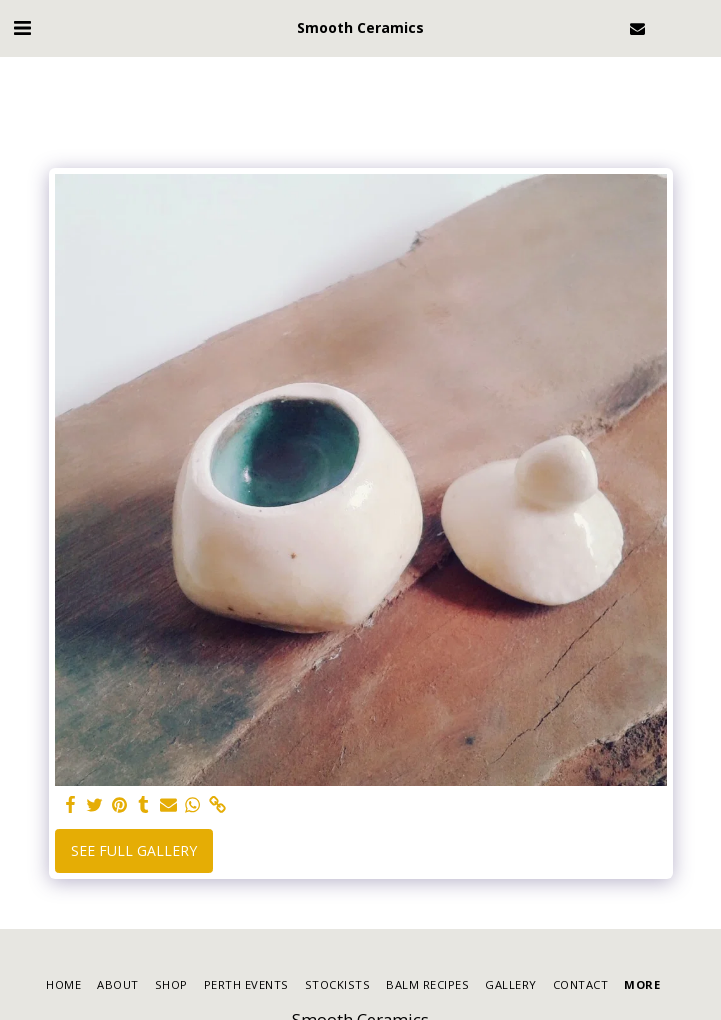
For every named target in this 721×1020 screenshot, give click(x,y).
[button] (22, 27)
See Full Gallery (134, 850)
